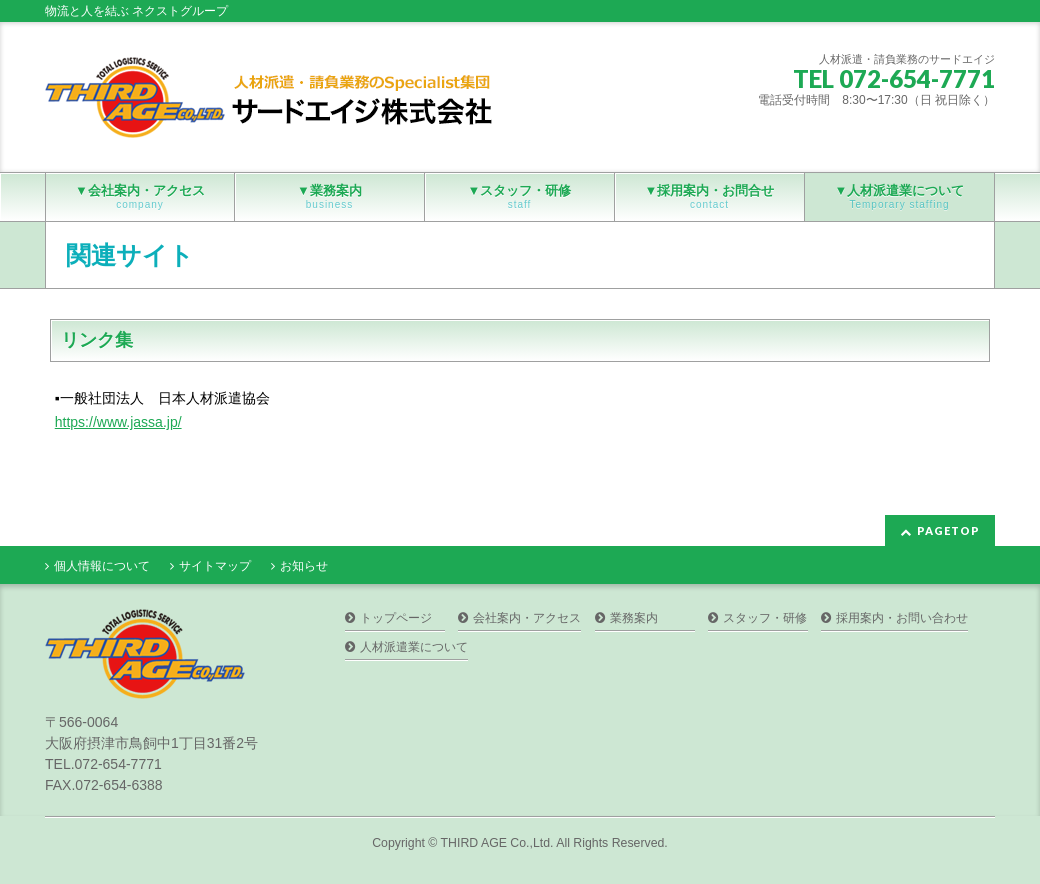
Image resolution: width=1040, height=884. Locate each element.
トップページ (396, 618)
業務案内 (634, 618)
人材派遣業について (414, 647)
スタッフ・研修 (765, 618)
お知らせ (304, 566)
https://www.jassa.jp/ (118, 422)
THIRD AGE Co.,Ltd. (497, 843)
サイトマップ (215, 566)
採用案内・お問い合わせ (902, 618)
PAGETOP (948, 530)
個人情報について (102, 566)
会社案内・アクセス (527, 618)
